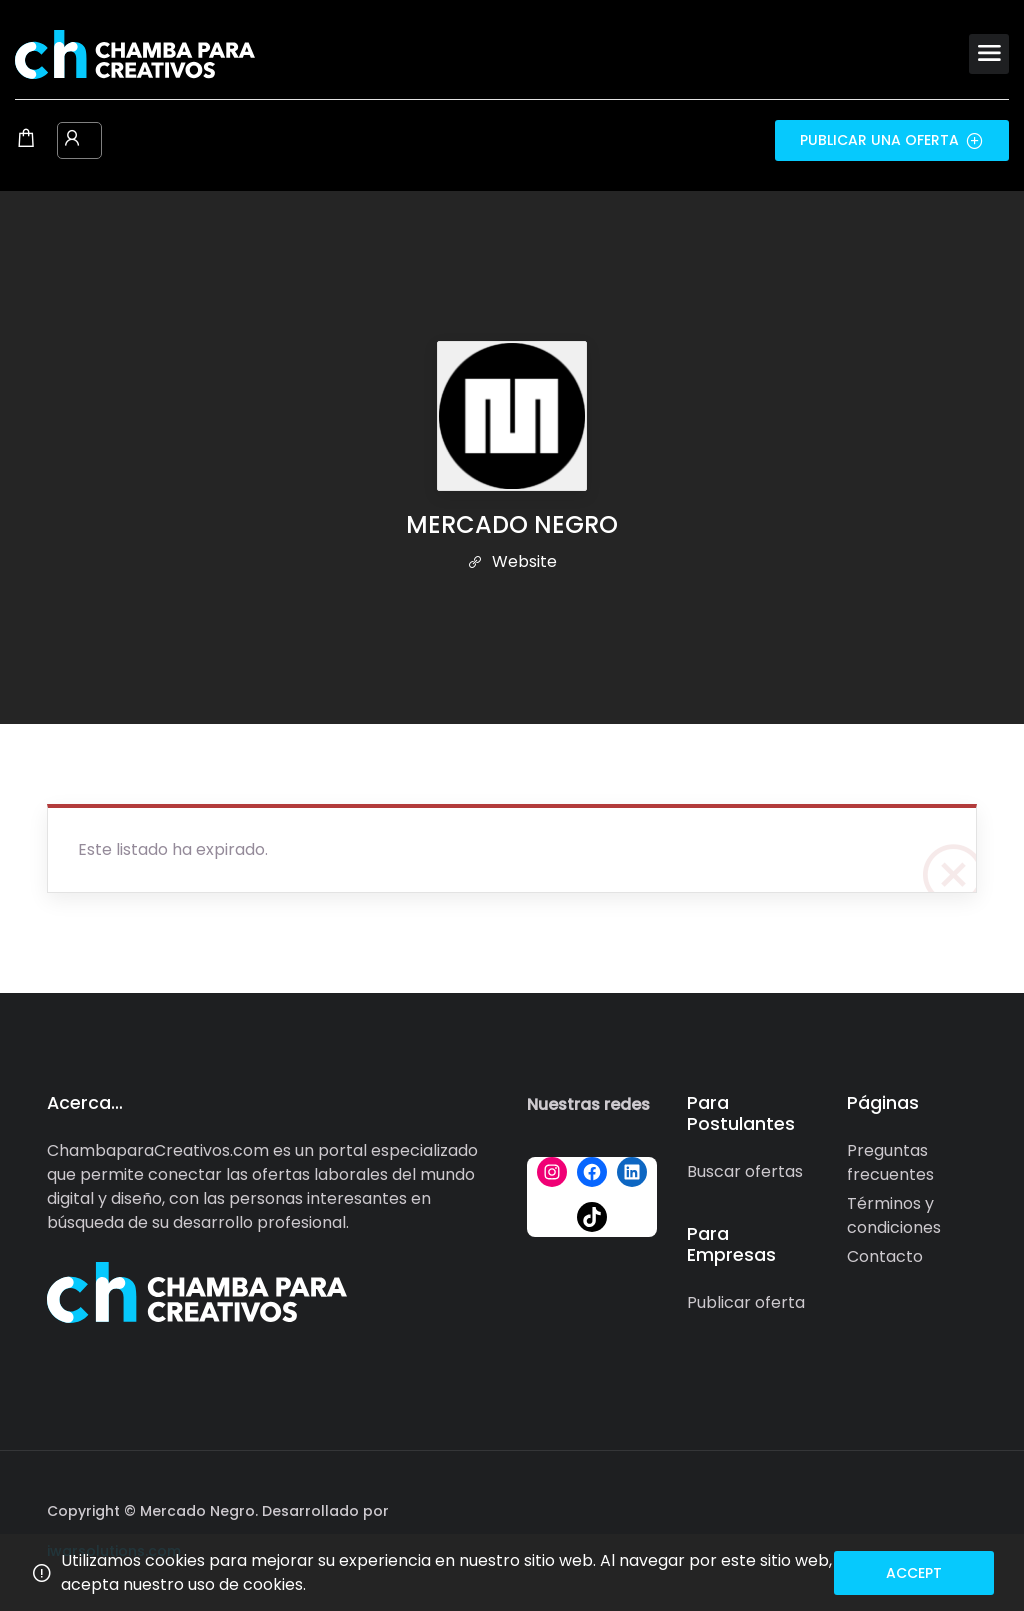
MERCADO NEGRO (512, 524)
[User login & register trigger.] (72, 140)
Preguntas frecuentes (890, 1162)
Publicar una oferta (892, 140)
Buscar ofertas (745, 1171)
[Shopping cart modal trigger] (26, 140)
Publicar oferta (746, 1302)
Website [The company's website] (512, 561)
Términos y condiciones (894, 1215)
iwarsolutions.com (114, 1551)
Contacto (885, 1256)
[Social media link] (959, 1508)
